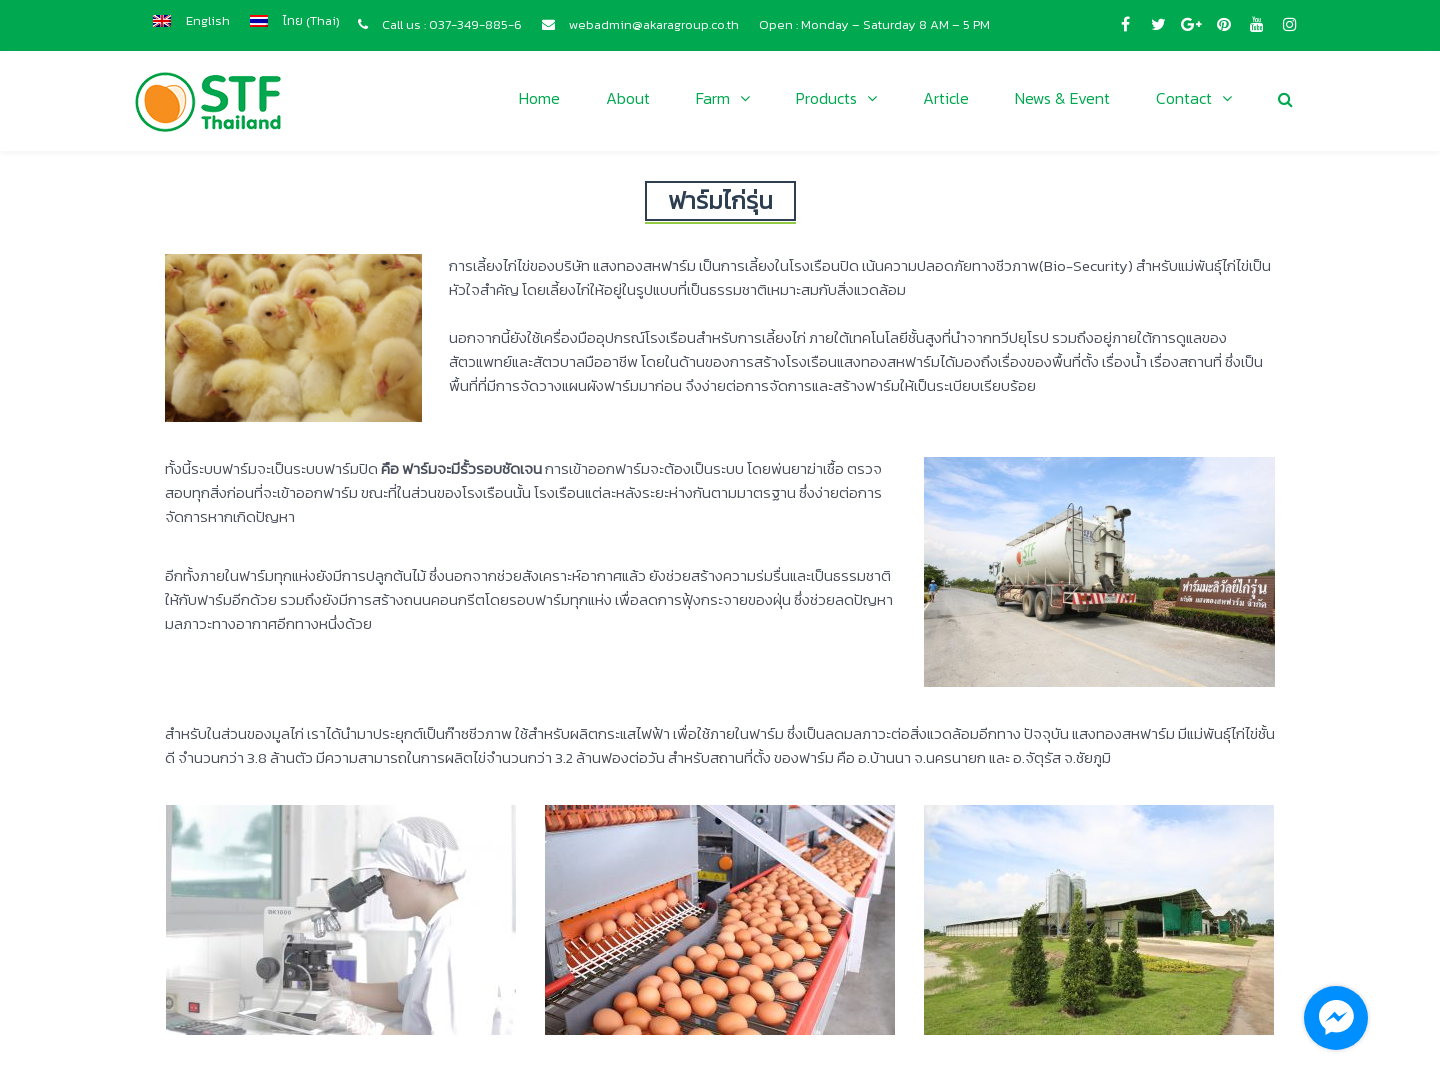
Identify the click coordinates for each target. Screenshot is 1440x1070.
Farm (713, 98)
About (628, 98)
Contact (1184, 98)
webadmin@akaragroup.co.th (654, 24)
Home (539, 98)
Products (826, 98)
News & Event (1062, 98)
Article (946, 98)
